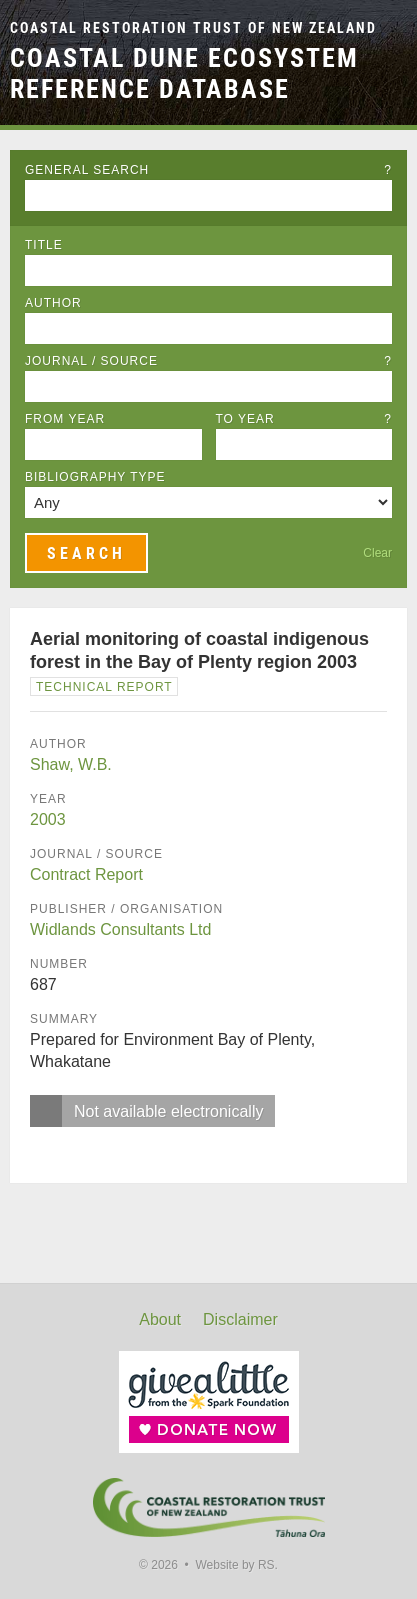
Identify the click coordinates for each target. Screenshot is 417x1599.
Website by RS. (236, 1565)
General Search (208, 170)
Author (53, 303)
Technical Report (104, 687)
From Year (65, 419)
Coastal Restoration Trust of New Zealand (193, 28)
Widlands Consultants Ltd (120, 929)
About (160, 1319)
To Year (304, 419)
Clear (377, 553)
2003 (48, 819)
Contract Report (86, 874)
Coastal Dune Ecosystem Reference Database (184, 73)
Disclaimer (240, 1319)
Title (44, 245)
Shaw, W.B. (71, 764)
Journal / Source (208, 361)
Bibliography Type (95, 477)
